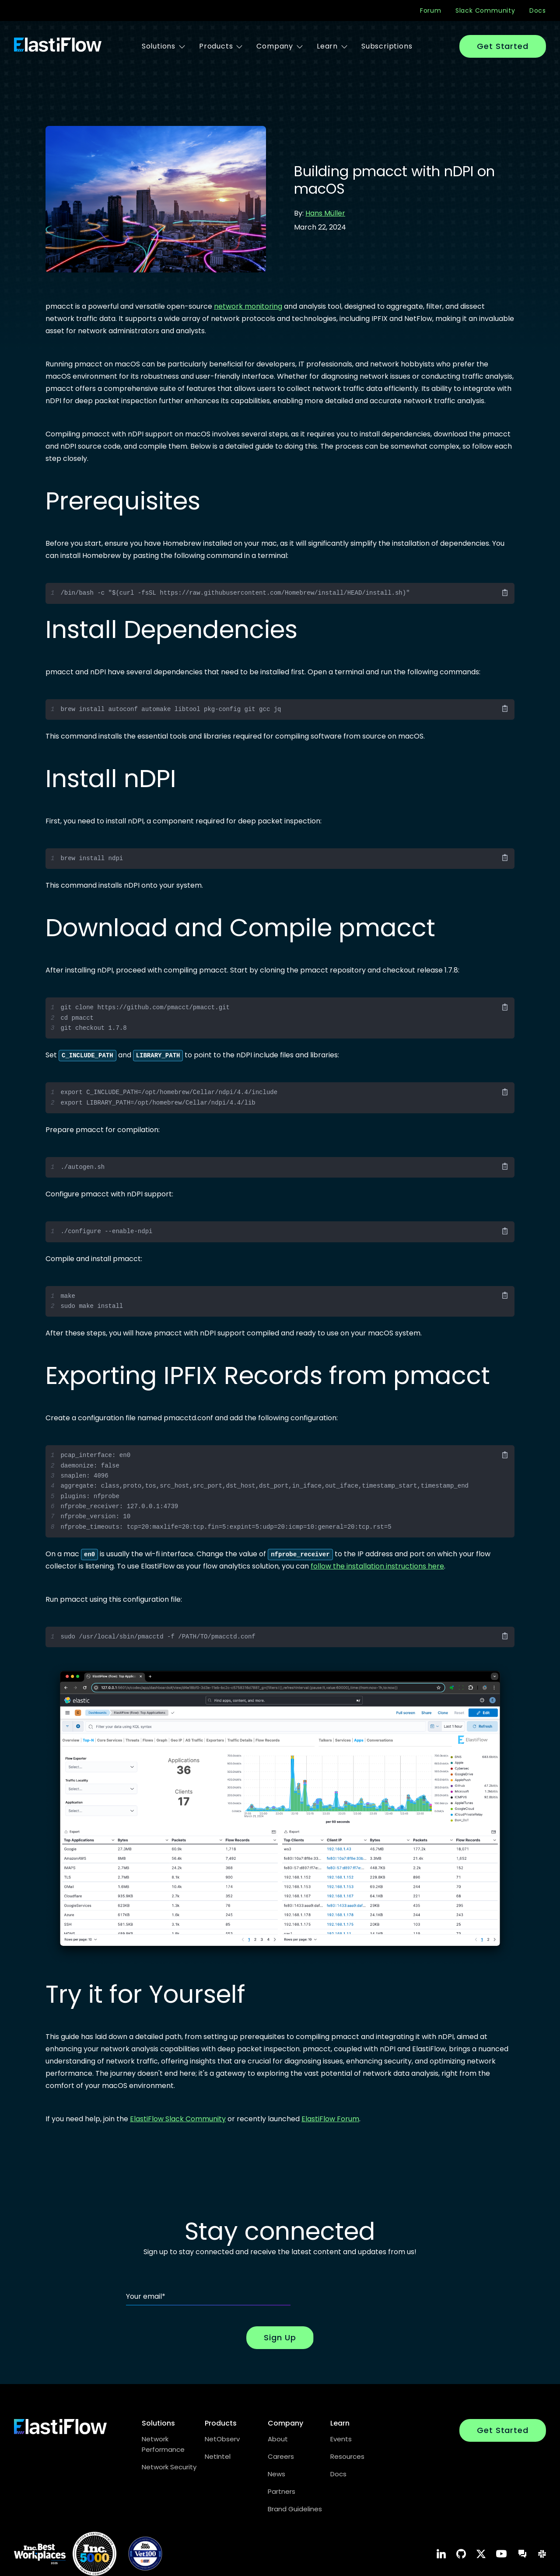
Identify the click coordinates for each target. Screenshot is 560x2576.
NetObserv (222, 2439)
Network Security (169, 2466)
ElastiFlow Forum (330, 2119)
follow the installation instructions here (377, 1566)
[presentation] (367, 2288)
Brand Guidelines (295, 2508)
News (276, 2473)
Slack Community (485, 10)
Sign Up (280, 2337)
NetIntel (218, 2456)
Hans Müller (325, 213)
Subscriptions (386, 46)
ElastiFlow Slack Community (178, 2119)
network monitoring (248, 306)
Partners (281, 2491)
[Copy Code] (505, 592)
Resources (347, 2456)
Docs (537, 10)
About (278, 2439)
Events (341, 2439)
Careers (281, 2456)
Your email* (145, 2296)
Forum (430, 10)
